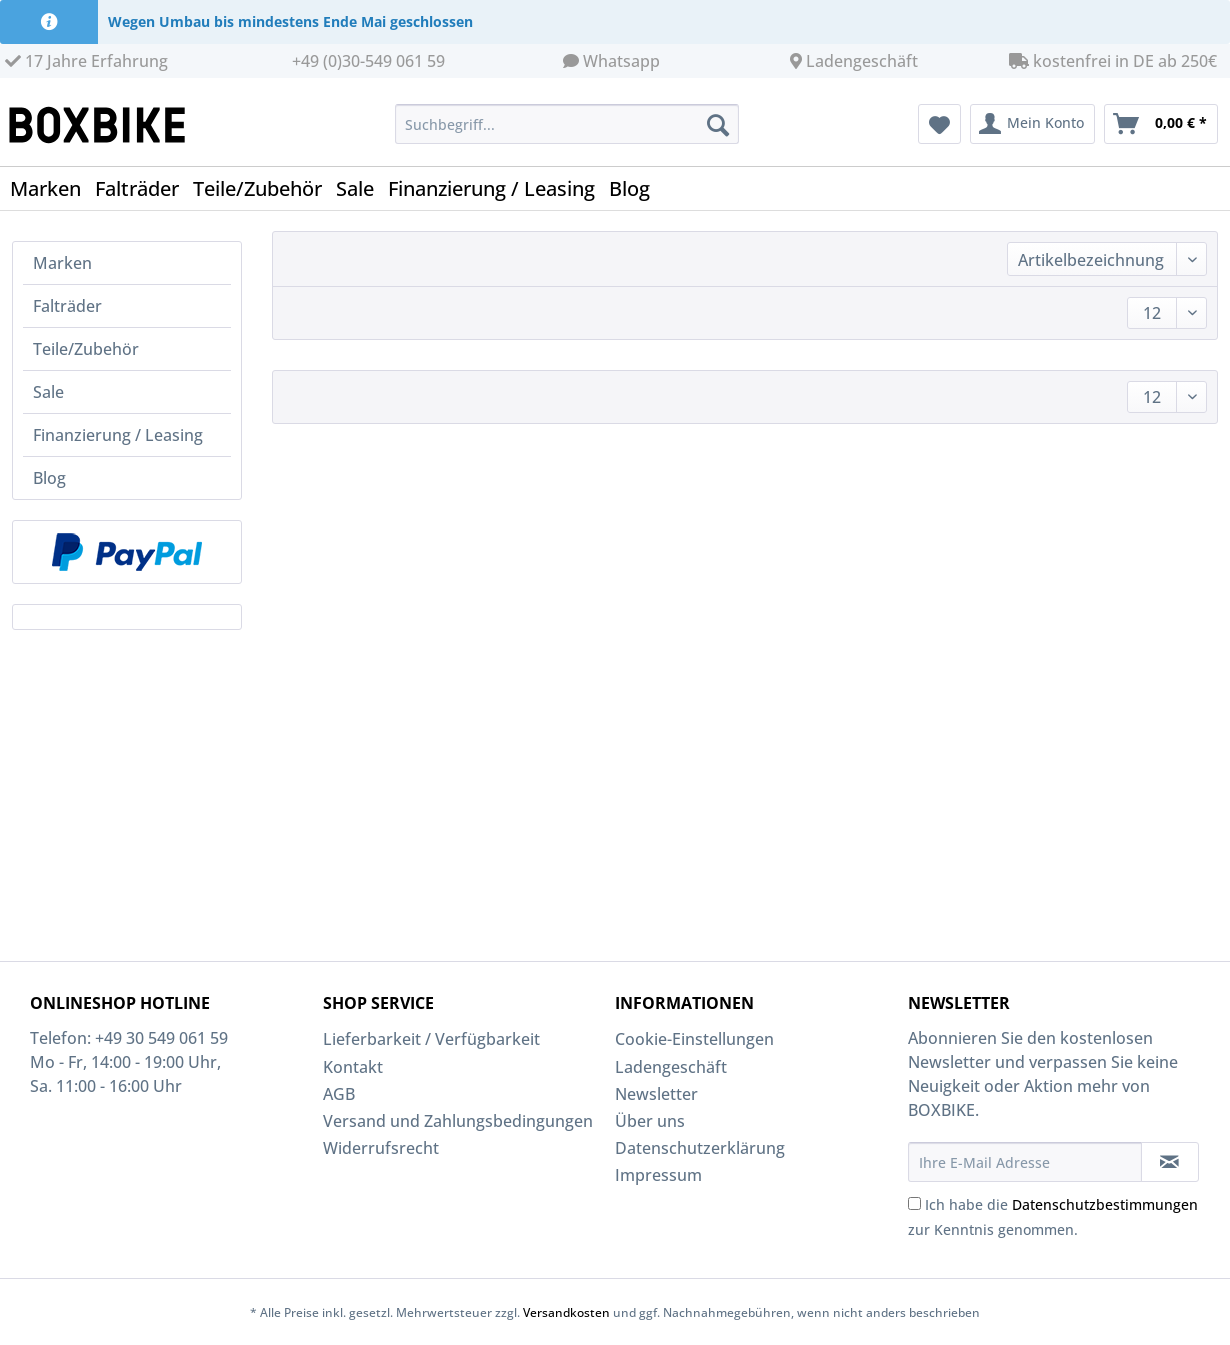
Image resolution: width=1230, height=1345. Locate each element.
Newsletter (656, 1094)
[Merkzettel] (939, 124)
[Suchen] (718, 124)
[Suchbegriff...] (567, 124)
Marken (62, 263)
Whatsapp (621, 61)
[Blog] (636, 188)
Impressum (658, 1175)
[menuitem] (567, 133)
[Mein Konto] (1032, 124)
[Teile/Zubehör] (264, 188)
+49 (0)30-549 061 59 (368, 61)
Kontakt (353, 1067)
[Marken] (52, 188)
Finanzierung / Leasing (118, 435)
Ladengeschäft (862, 61)
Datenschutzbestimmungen (1105, 1204)
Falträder (67, 306)
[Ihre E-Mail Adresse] (1025, 1162)
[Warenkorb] (1161, 124)
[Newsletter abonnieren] (1170, 1162)
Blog (49, 478)
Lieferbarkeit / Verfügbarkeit (431, 1039)
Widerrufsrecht (381, 1148)
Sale (48, 392)
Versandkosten (566, 1312)
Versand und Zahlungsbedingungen (458, 1121)
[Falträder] (144, 188)
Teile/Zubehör (86, 349)
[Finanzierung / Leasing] (498, 188)
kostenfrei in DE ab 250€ (1113, 61)
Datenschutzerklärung (700, 1148)
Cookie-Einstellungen (694, 1039)
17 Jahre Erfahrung (86, 61)
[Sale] (362, 188)
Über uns (650, 1121)
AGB (339, 1094)
